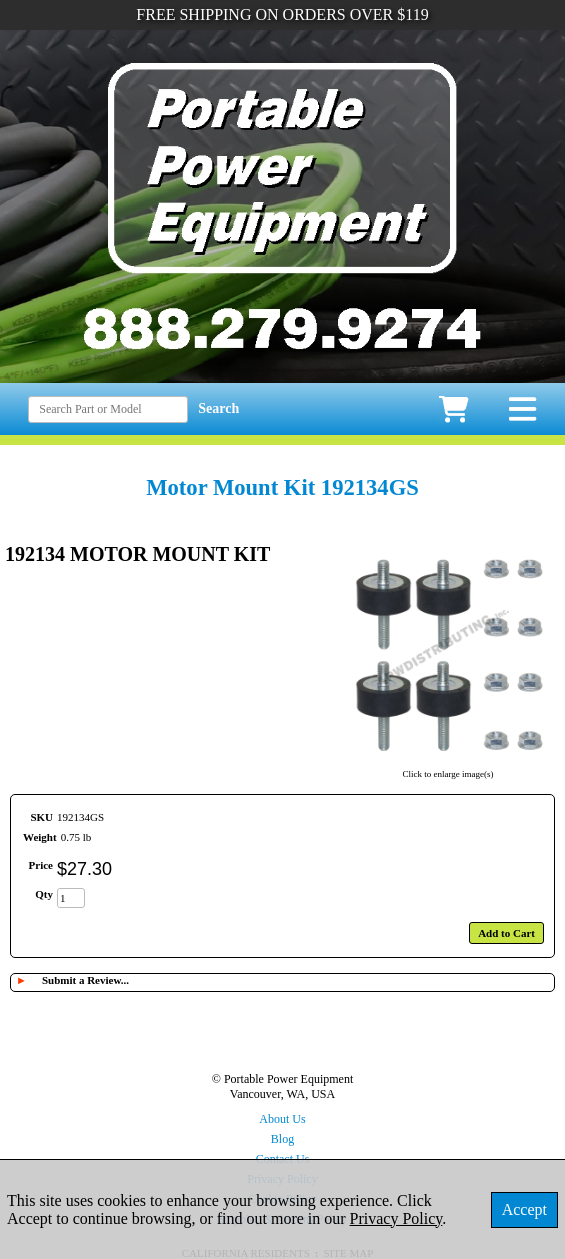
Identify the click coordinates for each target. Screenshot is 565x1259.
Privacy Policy (396, 1218)
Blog (282, 1139)
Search (218, 408)
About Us (282, 1119)
